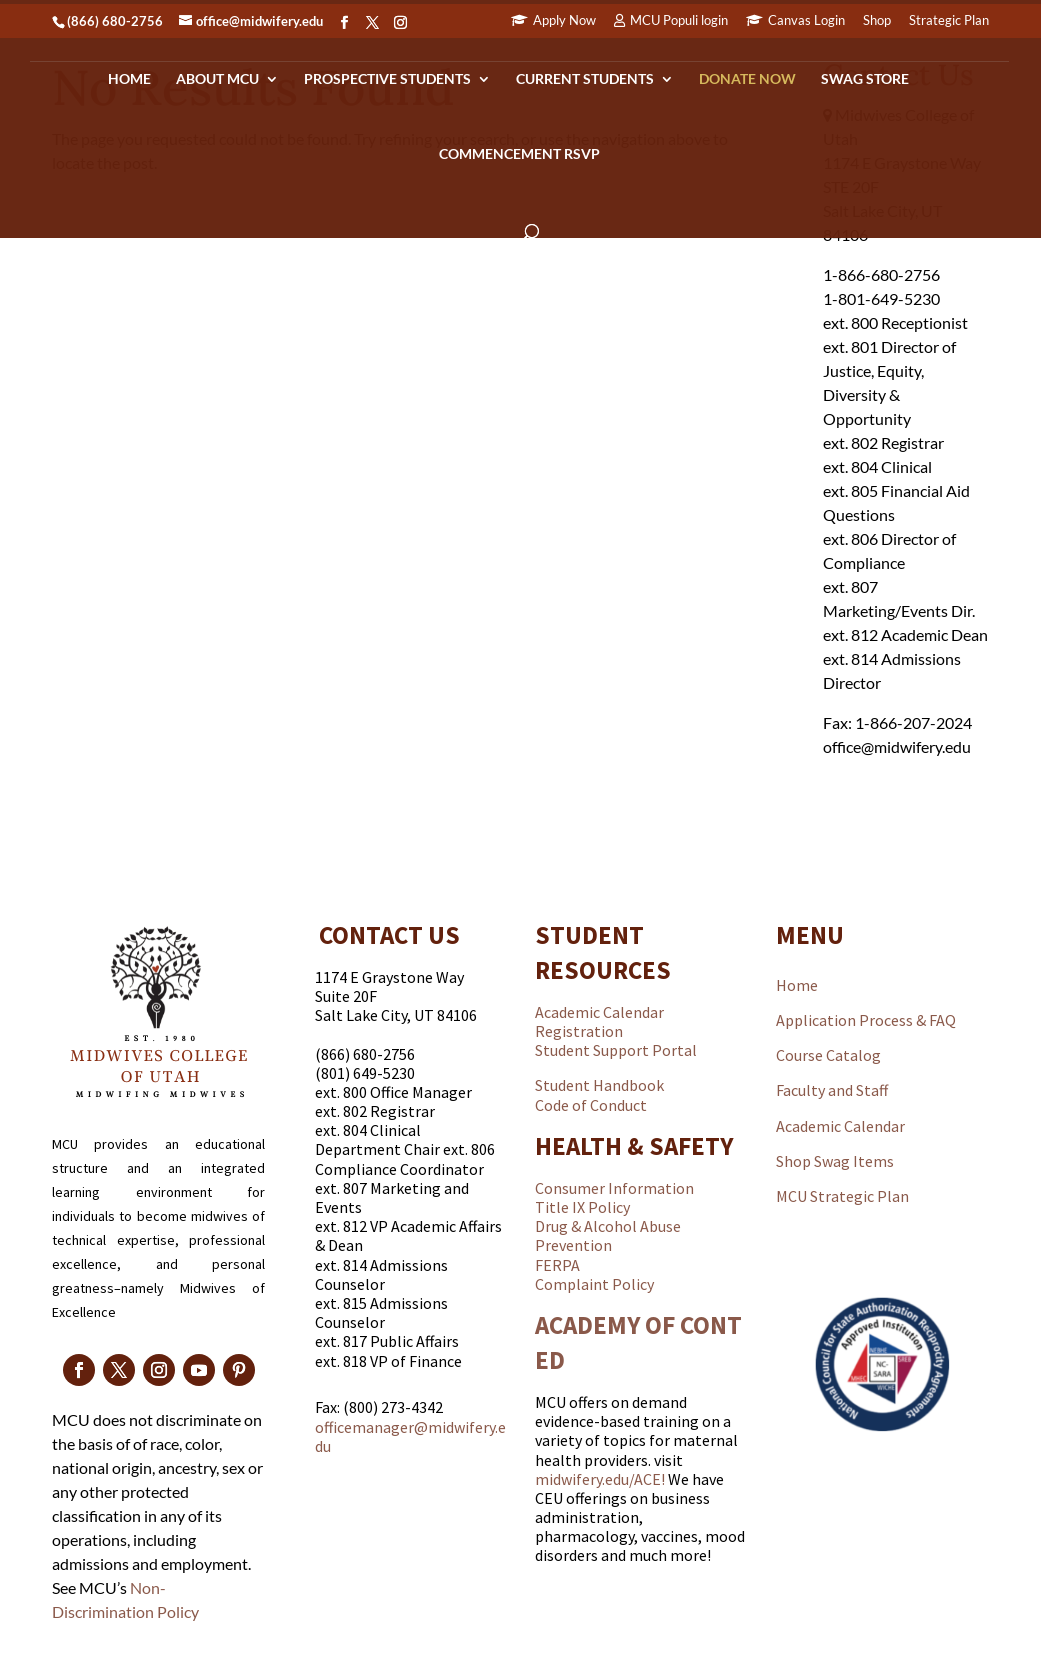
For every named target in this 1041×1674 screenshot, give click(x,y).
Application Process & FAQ (866, 1020)
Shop (877, 21)
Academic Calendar (599, 1012)
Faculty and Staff (832, 1090)
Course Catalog (828, 1055)
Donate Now (747, 79)
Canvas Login (806, 21)
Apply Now (564, 21)
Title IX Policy (582, 1207)
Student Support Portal (616, 1050)
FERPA (557, 1265)
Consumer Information (614, 1188)
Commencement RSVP (519, 154)
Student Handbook (599, 1085)
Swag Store (865, 79)
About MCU (217, 79)
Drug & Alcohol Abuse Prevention (608, 1235)
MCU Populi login (679, 21)
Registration (579, 1031)
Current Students (585, 79)
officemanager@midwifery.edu (410, 1436)
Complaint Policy (594, 1284)
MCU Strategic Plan (842, 1196)
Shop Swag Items (835, 1161)
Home (129, 79)
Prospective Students (387, 79)
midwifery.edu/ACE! (600, 1479)
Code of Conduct (591, 1105)
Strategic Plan (949, 21)
